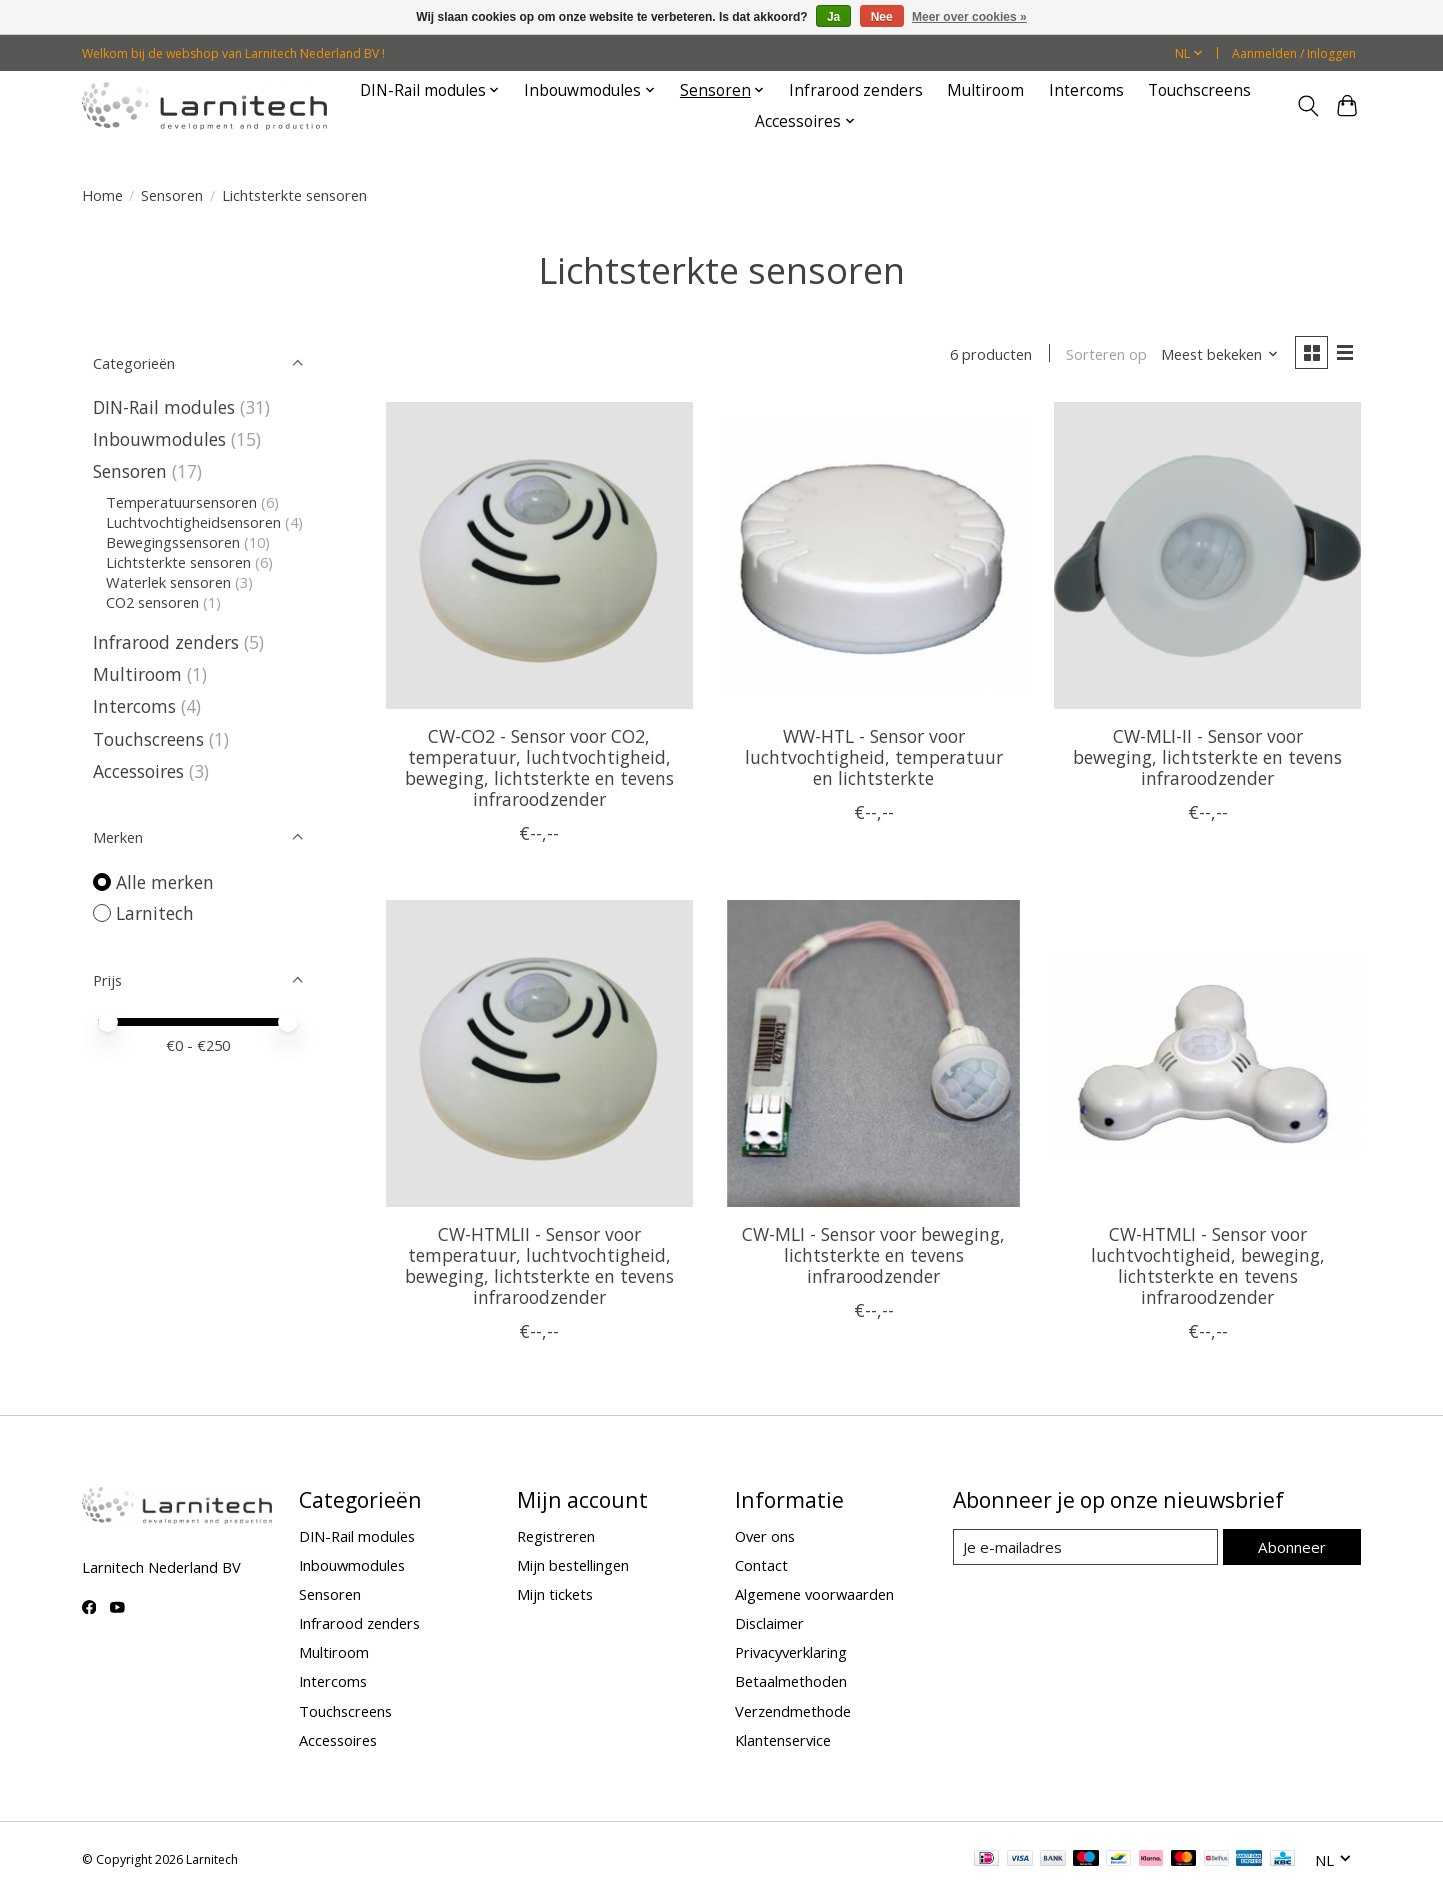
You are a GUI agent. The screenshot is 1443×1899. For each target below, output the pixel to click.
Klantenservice (783, 1741)
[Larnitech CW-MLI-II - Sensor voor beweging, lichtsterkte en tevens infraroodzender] (1207, 557)
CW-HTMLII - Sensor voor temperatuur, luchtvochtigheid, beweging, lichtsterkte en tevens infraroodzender (539, 1266)
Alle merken (165, 882)
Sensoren (172, 195)
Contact (761, 1566)
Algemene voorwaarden (814, 1595)
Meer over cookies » (969, 17)
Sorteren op (1104, 355)
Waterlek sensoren (168, 582)
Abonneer (1292, 1547)
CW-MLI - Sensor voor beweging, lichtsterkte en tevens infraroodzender (873, 1256)
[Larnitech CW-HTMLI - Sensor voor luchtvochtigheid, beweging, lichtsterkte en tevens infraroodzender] (1207, 1055)
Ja (833, 17)
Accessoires (138, 771)
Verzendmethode (793, 1712)
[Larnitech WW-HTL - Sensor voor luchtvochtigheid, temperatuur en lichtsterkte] (873, 557)
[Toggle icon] (1308, 106)
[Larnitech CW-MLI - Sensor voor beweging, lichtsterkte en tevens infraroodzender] (873, 1055)
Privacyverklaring (791, 1654)
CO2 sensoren (152, 602)
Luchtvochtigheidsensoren (193, 522)
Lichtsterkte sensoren (178, 562)
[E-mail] (1085, 1548)
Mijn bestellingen (573, 1566)
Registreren (556, 1537)
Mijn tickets (555, 1595)
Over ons (765, 1537)
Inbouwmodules (159, 439)
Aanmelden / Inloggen (1294, 53)
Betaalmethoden (791, 1683)
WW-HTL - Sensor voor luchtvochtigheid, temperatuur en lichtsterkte (874, 758)
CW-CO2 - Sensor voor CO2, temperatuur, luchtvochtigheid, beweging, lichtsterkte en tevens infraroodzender (539, 768)
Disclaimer (769, 1624)
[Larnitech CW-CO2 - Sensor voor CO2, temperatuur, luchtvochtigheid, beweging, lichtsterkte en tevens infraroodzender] (539, 557)
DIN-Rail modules (164, 407)
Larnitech (155, 913)
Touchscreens (1199, 90)
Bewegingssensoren (173, 542)
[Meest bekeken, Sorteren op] (1217, 355)
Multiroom (985, 90)
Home (102, 195)
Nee (882, 17)
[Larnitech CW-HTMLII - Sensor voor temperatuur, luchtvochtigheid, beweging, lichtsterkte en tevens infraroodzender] (539, 1055)
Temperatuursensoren (181, 502)
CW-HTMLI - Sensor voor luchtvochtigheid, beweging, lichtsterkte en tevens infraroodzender (1208, 1266)
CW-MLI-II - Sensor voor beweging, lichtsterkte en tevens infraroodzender (1207, 758)
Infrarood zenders (856, 90)
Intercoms (1086, 90)
